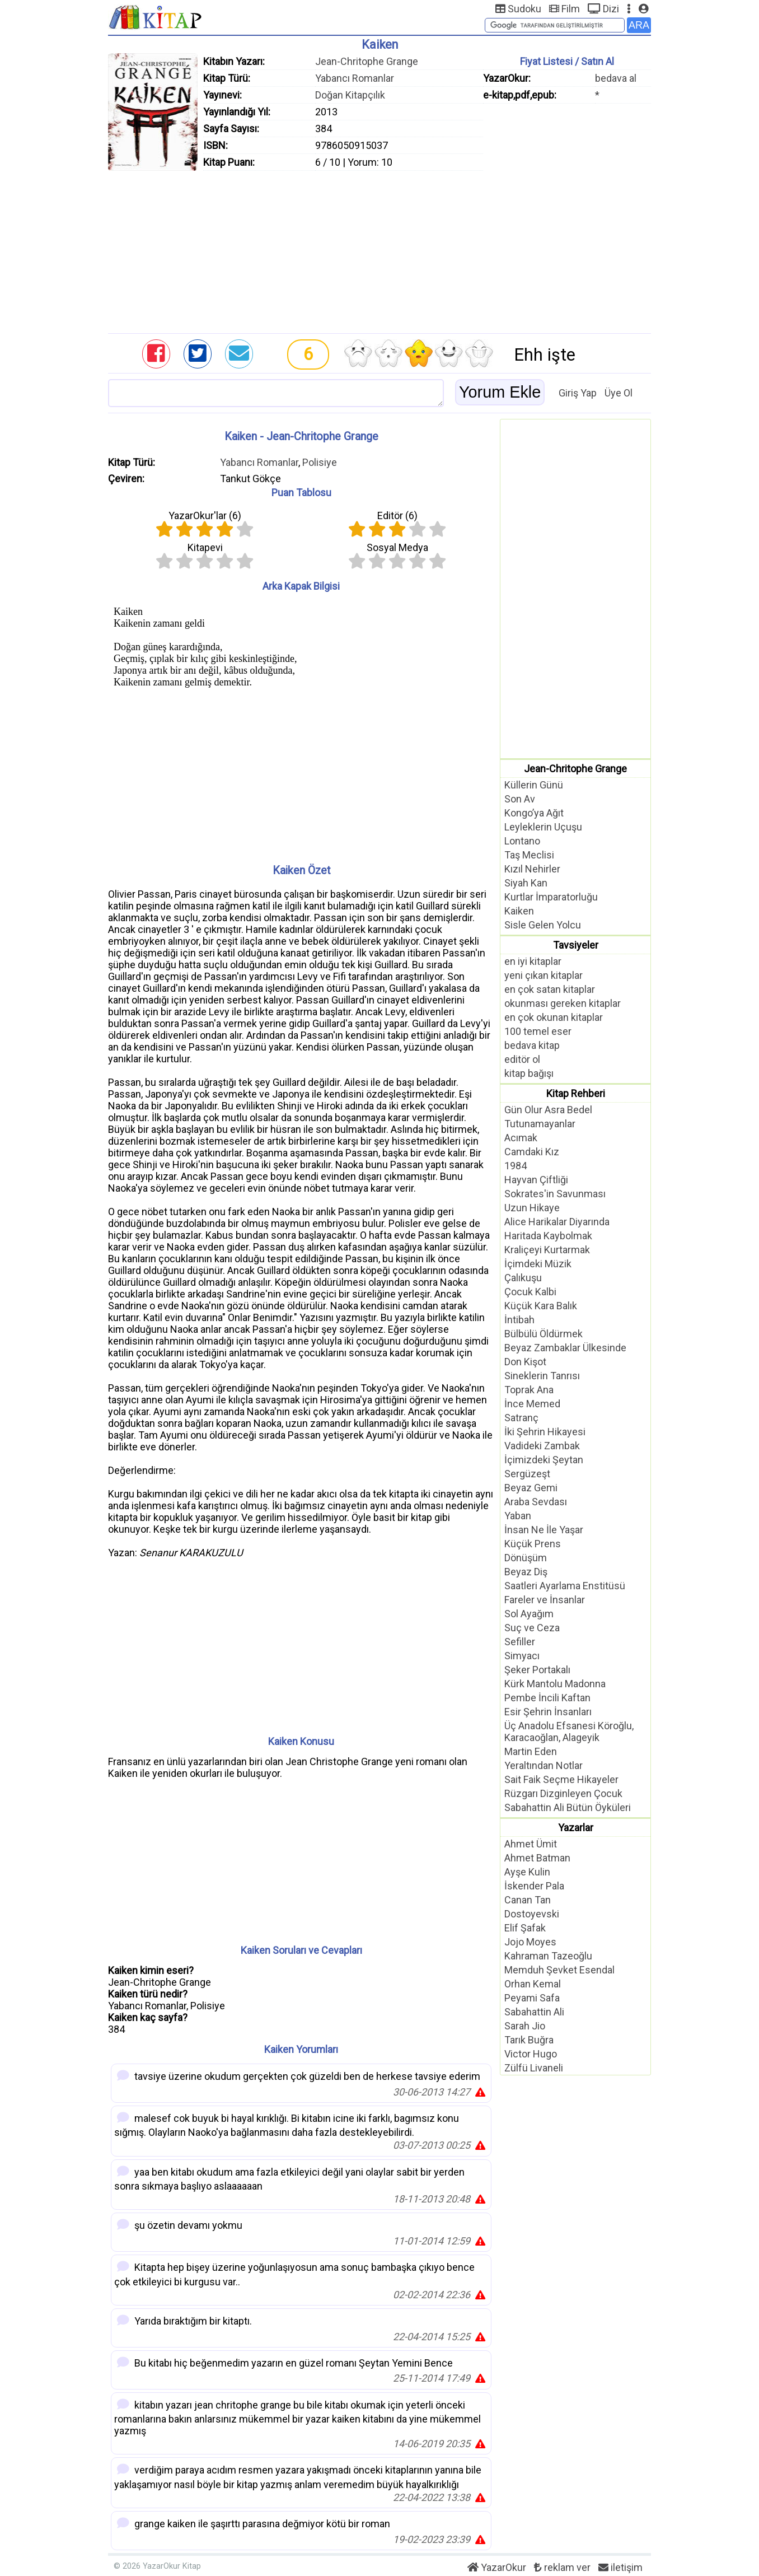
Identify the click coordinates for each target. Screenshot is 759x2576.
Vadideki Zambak (542, 1446)
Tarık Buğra (529, 2040)
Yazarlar (575, 1827)
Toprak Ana (529, 1390)
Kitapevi (205, 547)
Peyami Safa (532, 1998)
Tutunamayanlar (539, 1124)
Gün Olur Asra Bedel (548, 1110)
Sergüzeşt (527, 1474)
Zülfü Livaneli (533, 2068)
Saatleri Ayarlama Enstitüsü (564, 1586)
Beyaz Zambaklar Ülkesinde (565, 1348)
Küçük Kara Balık (540, 1306)
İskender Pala (534, 1886)
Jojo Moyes (530, 1942)
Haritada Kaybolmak (548, 1236)
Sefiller (519, 1642)
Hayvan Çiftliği (536, 1180)
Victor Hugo (530, 2054)
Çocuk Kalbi (530, 1292)
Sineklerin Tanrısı (542, 1376)
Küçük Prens (532, 1544)
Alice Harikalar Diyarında (557, 1222)
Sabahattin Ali (534, 2012)
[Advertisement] (379, 249)
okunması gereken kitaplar (562, 1003)
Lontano (522, 841)
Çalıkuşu (523, 1278)
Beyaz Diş (525, 1572)
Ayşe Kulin (527, 1872)
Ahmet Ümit (530, 1844)
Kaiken (519, 911)
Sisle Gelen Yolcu (542, 925)
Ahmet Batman (537, 1858)
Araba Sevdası (535, 1502)
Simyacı (522, 1656)
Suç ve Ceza (532, 1628)
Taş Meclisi (529, 855)
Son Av (519, 799)
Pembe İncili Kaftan (547, 1698)
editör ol (522, 1059)
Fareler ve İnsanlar (544, 1600)
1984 (515, 1166)
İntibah (519, 1320)
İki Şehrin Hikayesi (544, 1432)
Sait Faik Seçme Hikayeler (561, 1779)
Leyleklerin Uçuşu (543, 827)
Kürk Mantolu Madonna (555, 1684)
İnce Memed (532, 1404)
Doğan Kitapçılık (350, 95)
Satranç (521, 1418)
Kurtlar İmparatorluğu (551, 897)
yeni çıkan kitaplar (543, 975)
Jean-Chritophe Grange (366, 61)
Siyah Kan (525, 883)
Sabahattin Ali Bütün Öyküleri (567, 1807)
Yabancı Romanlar (354, 78)
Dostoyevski (531, 1914)
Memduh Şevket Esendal (559, 1970)
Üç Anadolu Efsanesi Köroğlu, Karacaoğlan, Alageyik (569, 1731)
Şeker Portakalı (537, 1670)
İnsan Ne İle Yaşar (543, 1530)
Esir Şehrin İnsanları (548, 1712)
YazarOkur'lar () (204, 515)
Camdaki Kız (531, 1152)
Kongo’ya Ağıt (534, 813)
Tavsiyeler (575, 945)
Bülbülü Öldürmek (543, 1334)
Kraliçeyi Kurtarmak (547, 1250)
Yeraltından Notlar (543, 1765)
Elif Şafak (525, 1928)
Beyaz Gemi (530, 1488)
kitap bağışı (529, 1073)
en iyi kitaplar (532, 961)
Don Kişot (525, 1362)
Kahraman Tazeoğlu (548, 1956)
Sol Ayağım (529, 1614)
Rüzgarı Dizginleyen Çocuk (563, 1793)
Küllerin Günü (533, 785)
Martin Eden (530, 1751)
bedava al (615, 78)
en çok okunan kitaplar (553, 1017)
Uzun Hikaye (532, 1208)
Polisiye (319, 462)
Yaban (517, 1516)
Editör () (397, 515)
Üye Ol (618, 393)
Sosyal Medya (397, 547)
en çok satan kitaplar (549, 989)
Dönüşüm (525, 1558)
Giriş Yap (578, 393)
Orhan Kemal (532, 1984)
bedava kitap (532, 1045)
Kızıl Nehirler (532, 869)
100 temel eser (537, 1031)
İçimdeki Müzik (537, 1264)
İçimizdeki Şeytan (543, 1460)
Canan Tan (527, 1900)
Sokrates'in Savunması (555, 1194)
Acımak (520, 1138)
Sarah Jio (524, 2026)
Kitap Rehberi (575, 1093)
